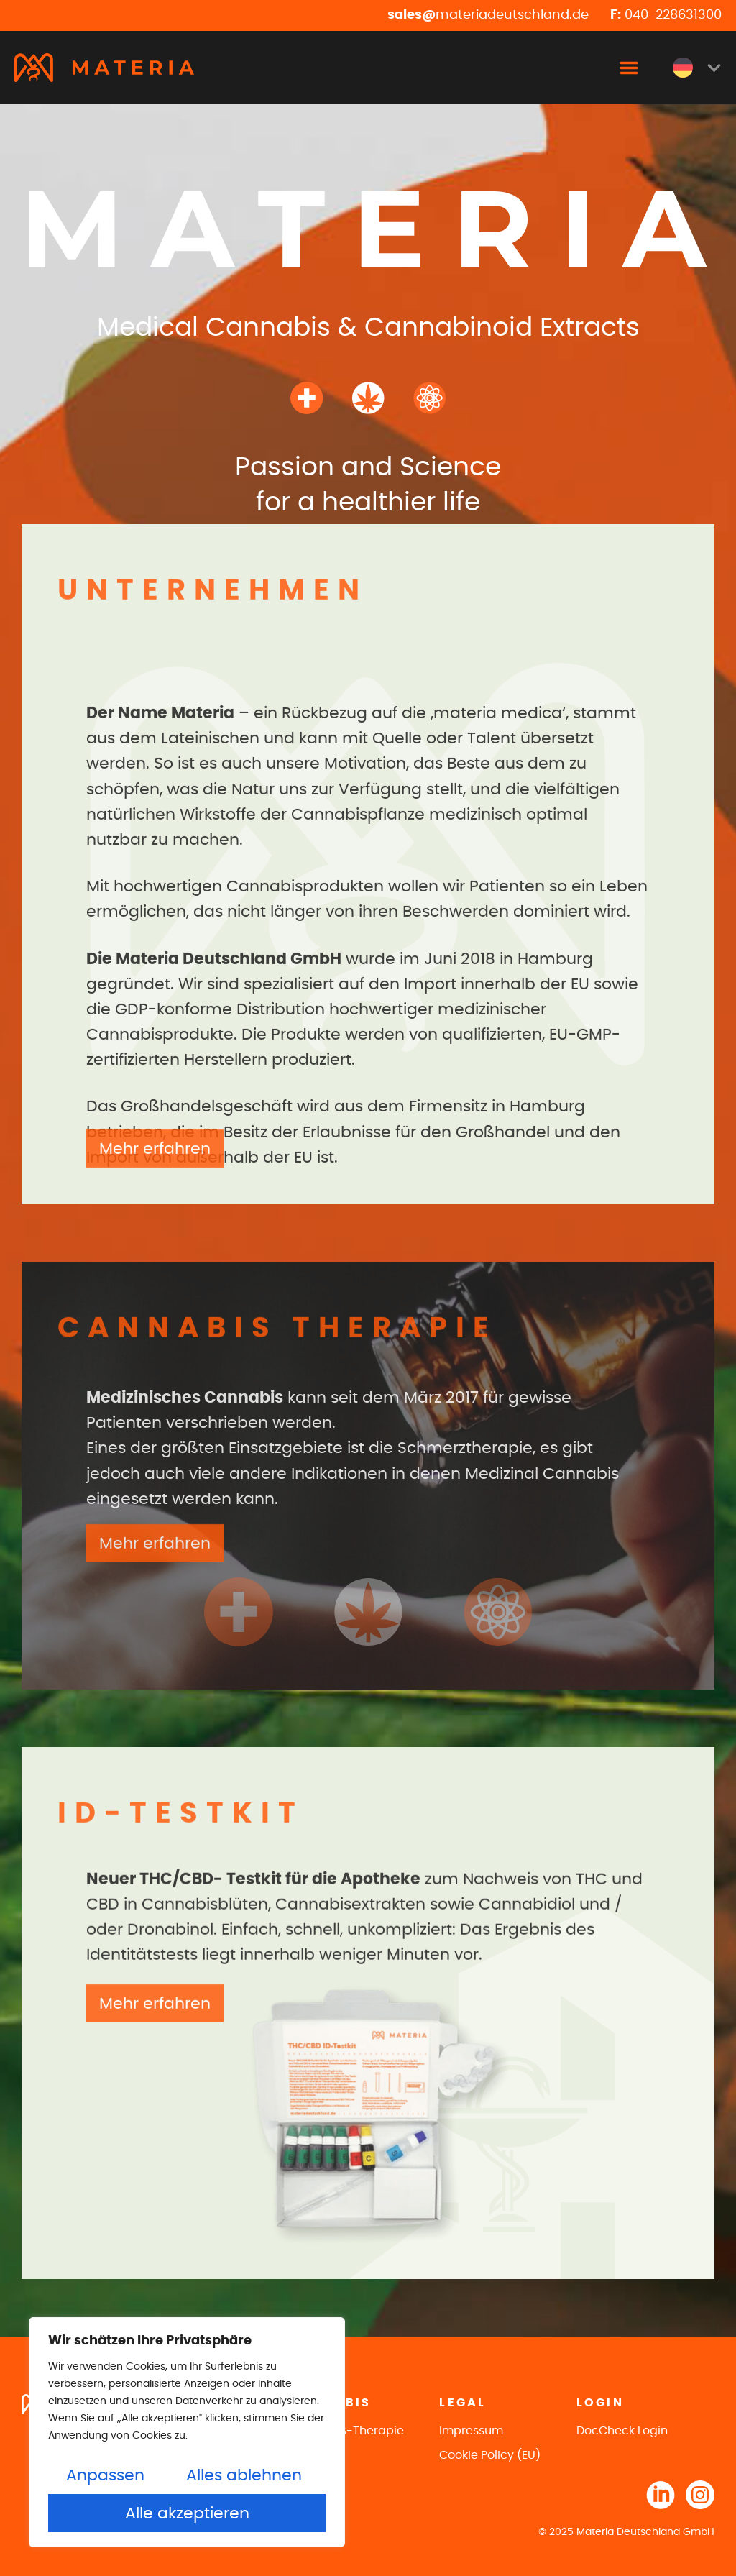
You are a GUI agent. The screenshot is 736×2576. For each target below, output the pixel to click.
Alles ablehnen (244, 2475)
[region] (187, 2432)
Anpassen (105, 2475)
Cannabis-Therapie (347, 2431)
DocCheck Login (622, 2431)
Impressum (471, 2431)
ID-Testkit (318, 2455)
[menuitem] (697, 68)
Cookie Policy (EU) (489, 2455)
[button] (629, 67)
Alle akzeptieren (187, 2513)
